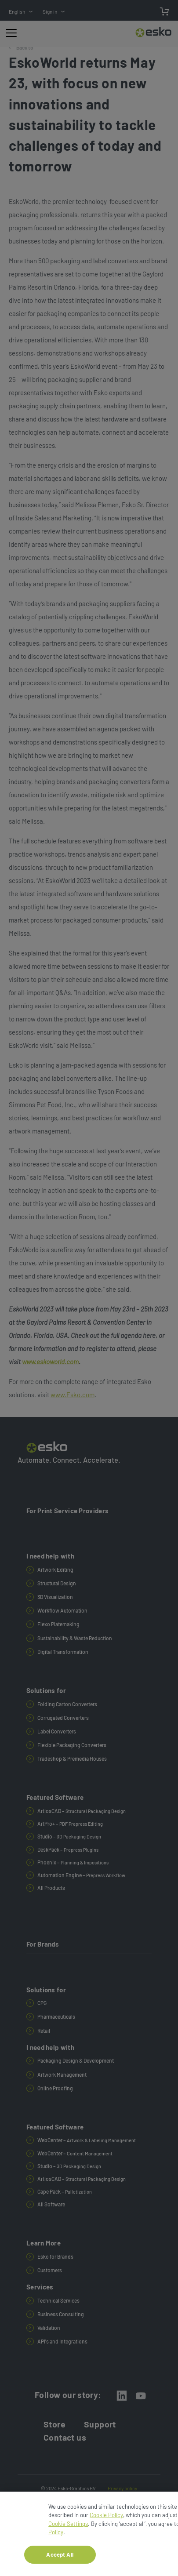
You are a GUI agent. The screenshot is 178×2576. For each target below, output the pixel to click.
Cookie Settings (68, 2526)
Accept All (59, 2557)
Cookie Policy (106, 2518)
